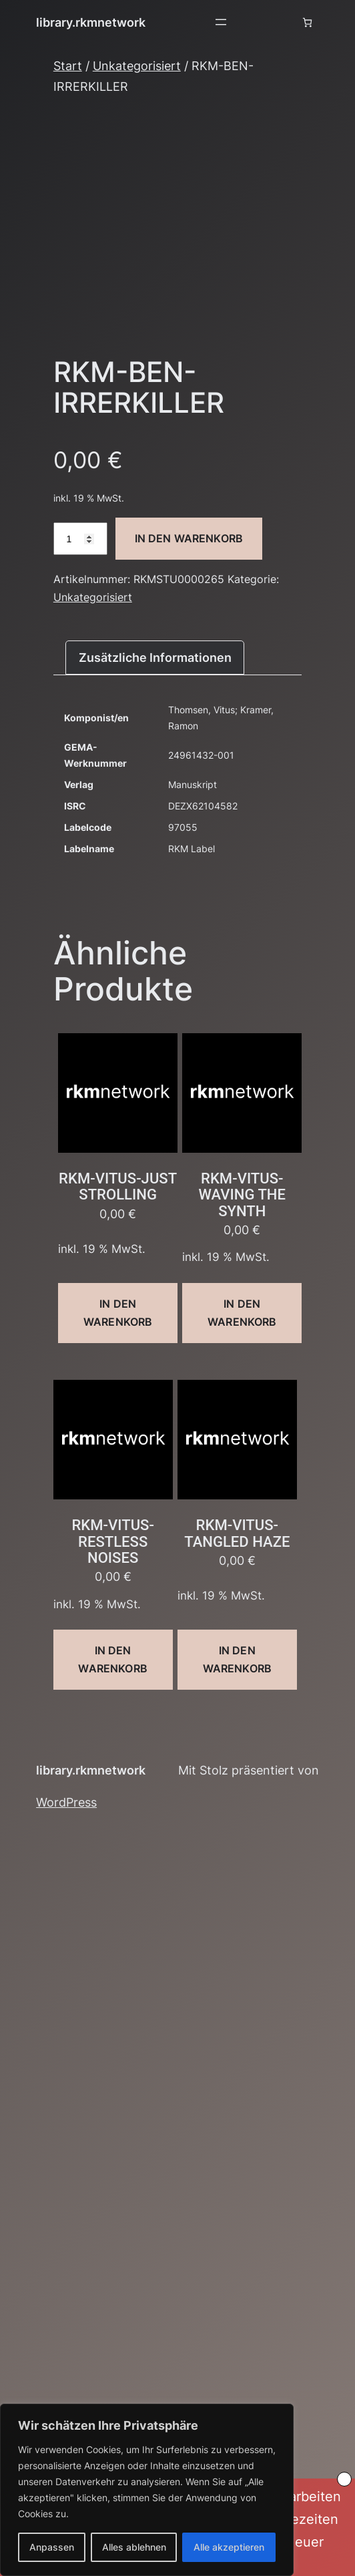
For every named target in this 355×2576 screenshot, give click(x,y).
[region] (147, 2490)
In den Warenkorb (189, 538)
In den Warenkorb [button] (117, 1312)
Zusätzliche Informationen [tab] (155, 657)
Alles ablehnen (134, 2547)
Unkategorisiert (137, 65)
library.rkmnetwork (90, 22)
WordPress (66, 1802)
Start (67, 65)
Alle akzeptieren (229, 2547)
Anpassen (51, 2547)
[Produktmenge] (80, 538)
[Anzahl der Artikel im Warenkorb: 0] (307, 22)
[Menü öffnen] (221, 22)
